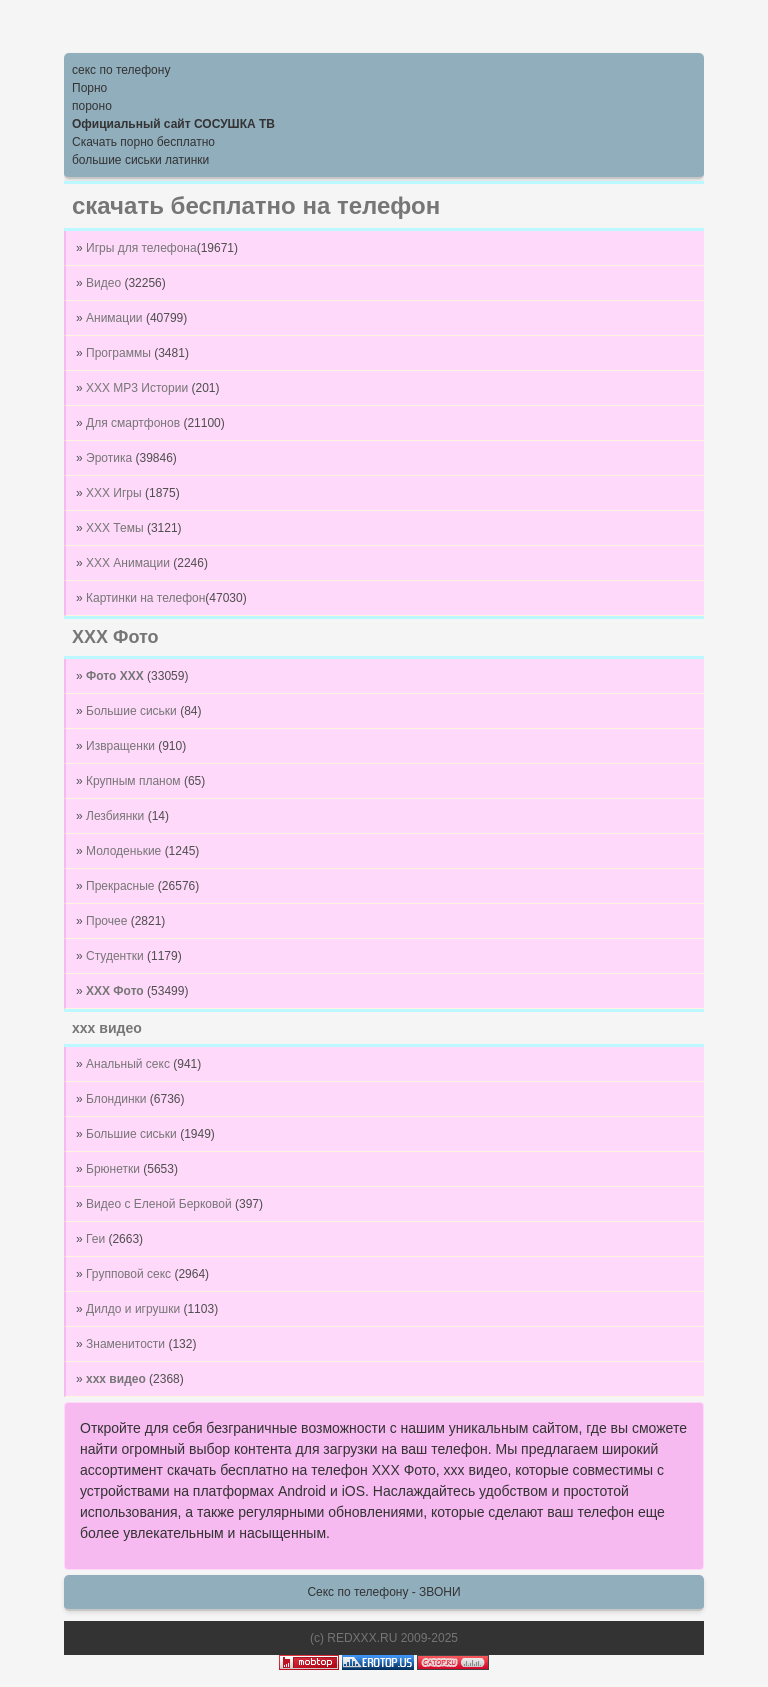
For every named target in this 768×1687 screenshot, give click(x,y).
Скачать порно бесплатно (143, 142)
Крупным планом (135, 781)
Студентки (116, 956)
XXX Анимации (129, 563)
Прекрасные (122, 886)
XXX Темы (116, 528)
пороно (92, 106)
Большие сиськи (133, 711)
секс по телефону (121, 70)
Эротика (110, 458)
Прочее (108, 921)
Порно (89, 88)
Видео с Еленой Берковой (160, 1204)
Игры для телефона (141, 248)
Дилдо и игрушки (134, 1309)
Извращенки (122, 746)
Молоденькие (125, 851)
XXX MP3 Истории (138, 388)
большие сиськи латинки (140, 160)
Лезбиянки (117, 816)
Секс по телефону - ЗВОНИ (383, 1592)
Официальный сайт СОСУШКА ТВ (173, 124)
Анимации (116, 318)
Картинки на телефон (145, 598)
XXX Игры (115, 493)
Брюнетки (114, 1169)
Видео (105, 283)
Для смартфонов (134, 423)
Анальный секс (129, 1064)
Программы (120, 353)
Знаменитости (127, 1344)
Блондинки (118, 1099)
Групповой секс (130, 1274)
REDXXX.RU (362, 1638)
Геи (97, 1239)
